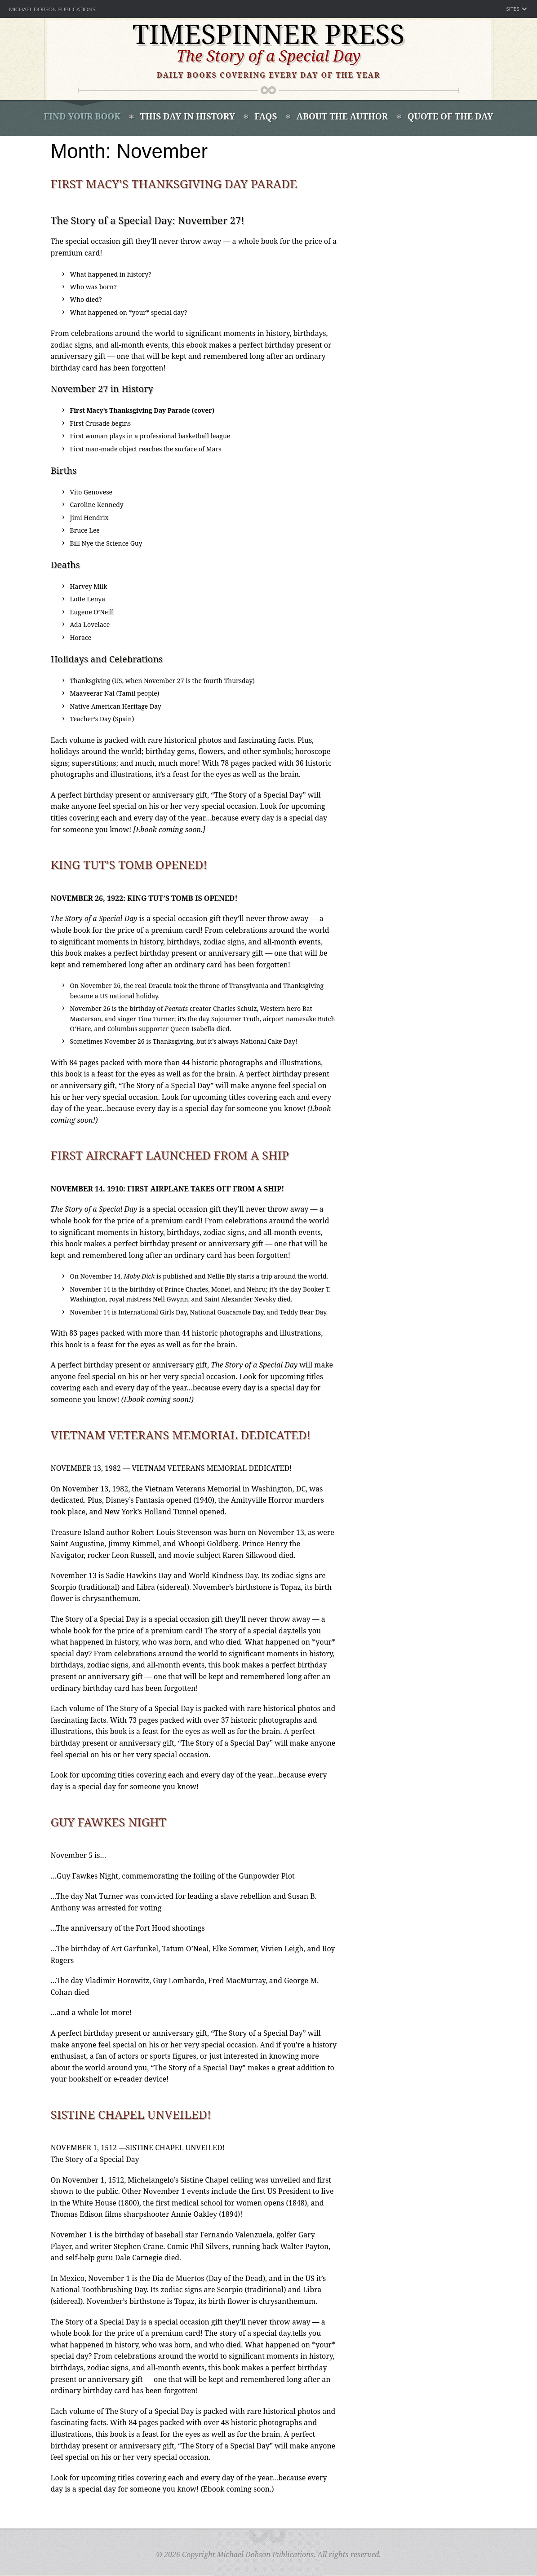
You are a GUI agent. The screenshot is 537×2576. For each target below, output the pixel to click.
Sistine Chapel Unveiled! (131, 2114)
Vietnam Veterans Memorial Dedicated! (181, 1435)
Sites (512, 8)
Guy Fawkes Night (108, 1822)
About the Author (342, 116)
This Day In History (187, 116)
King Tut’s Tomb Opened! (129, 864)
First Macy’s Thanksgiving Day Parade (174, 184)
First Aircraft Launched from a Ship (170, 1155)
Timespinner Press (269, 33)
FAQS (265, 116)
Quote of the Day (450, 116)
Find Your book (82, 116)
